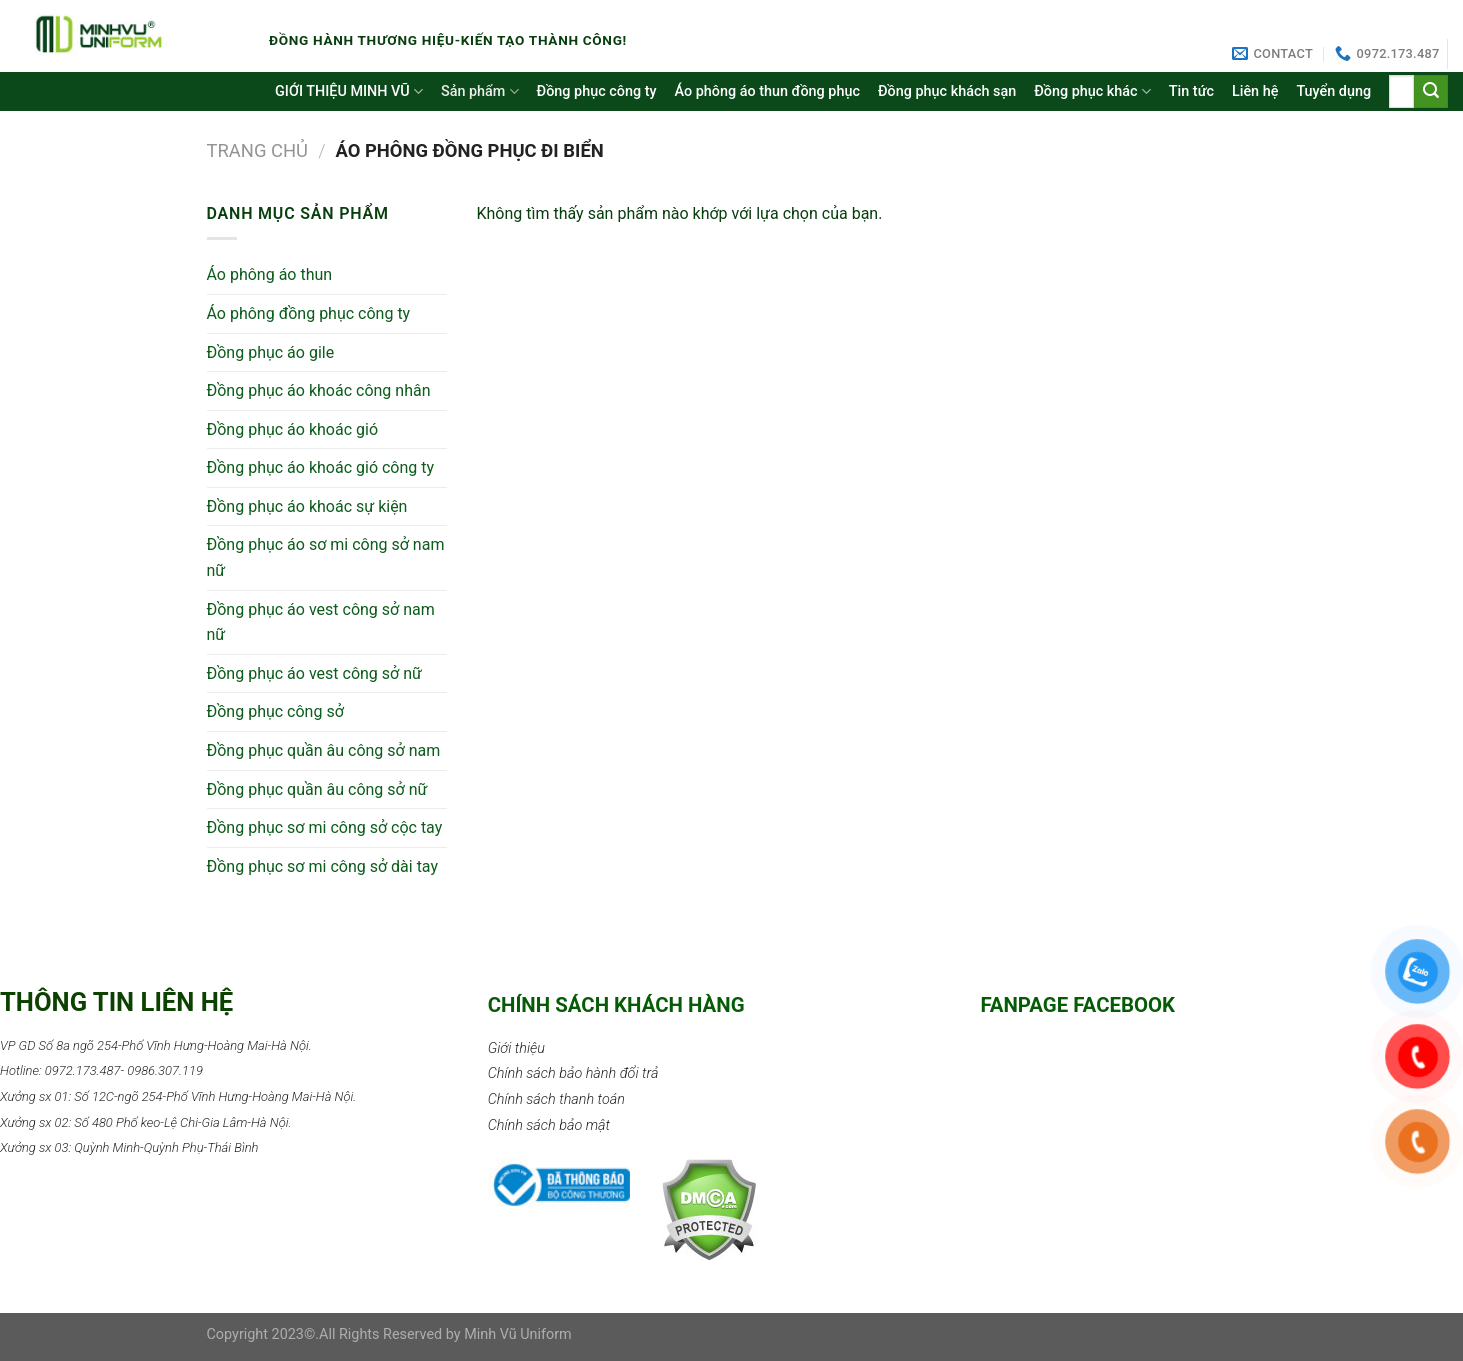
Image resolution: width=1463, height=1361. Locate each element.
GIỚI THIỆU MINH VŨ (349, 91)
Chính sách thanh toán (556, 1099)
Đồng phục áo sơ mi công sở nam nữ (326, 557)
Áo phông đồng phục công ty (309, 313)
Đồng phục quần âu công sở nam (324, 750)
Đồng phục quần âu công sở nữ (317, 789)
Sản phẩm (480, 91)
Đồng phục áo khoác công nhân (319, 390)
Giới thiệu (516, 1048)
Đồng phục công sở (275, 711)
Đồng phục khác (1092, 91)
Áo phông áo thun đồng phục (767, 91)
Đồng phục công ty (597, 91)
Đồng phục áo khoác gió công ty (321, 467)
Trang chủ (258, 150)
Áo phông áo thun (270, 274)
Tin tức (1191, 91)
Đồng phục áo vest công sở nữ (314, 673)
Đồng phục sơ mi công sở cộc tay (325, 827)
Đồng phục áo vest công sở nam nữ (321, 622)
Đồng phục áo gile (271, 352)
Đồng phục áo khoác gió (293, 429)
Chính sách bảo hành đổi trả (573, 1073)
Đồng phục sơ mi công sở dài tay (323, 866)
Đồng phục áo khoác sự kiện (307, 506)
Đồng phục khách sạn (947, 91)
